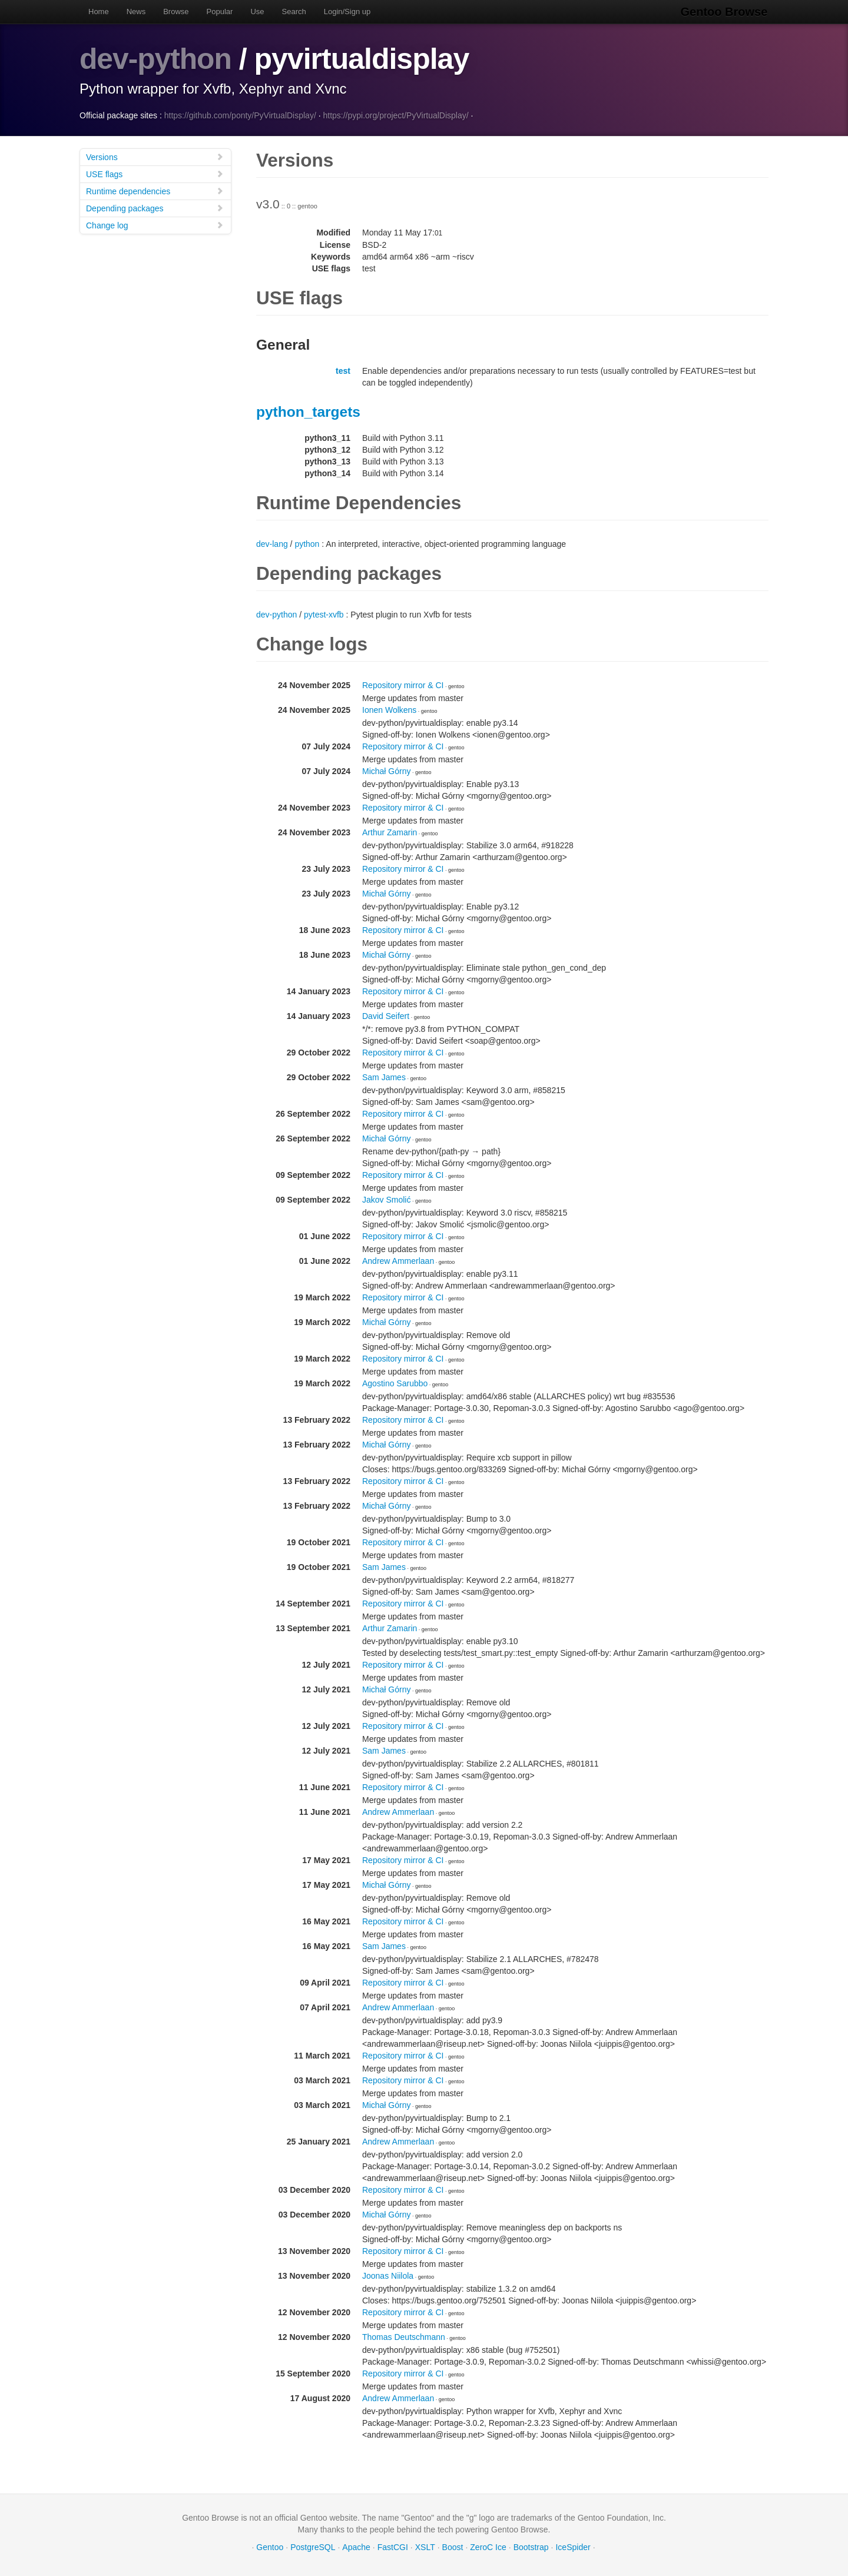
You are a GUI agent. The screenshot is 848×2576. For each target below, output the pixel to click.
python (306, 543)
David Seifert (385, 1015)
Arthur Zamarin (389, 831)
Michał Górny (386, 770)
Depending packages (155, 208)
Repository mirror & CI (402, 684)
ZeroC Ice (488, 2546)
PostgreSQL (312, 2546)
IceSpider (572, 2546)
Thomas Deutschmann (403, 2336)
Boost (452, 2546)
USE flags (155, 173)
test (343, 370)
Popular (220, 11)
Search (294, 11)
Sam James (384, 1076)
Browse (175, 11)
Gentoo (269, 2546)
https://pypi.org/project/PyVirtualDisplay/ (395, 114)
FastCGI (392, 2546)
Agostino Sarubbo (395, 1382)
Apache (356, 2546)
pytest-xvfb (324, 614)
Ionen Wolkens (389, 709)
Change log (155, 225)
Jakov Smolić (386, 1199)
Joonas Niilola (387, 2275)
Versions (155, 156)
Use (257, 11)
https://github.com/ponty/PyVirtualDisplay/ (240, 114)
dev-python (156, 58)
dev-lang (272, 543)
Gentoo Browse (724, 11)
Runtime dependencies (155, 190)
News (136, 11)
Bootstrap (531, 2546)
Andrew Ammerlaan (398, 1260)
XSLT (425, 2546)
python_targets (308, 411)
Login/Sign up (347, 11)
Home (98, 11)
